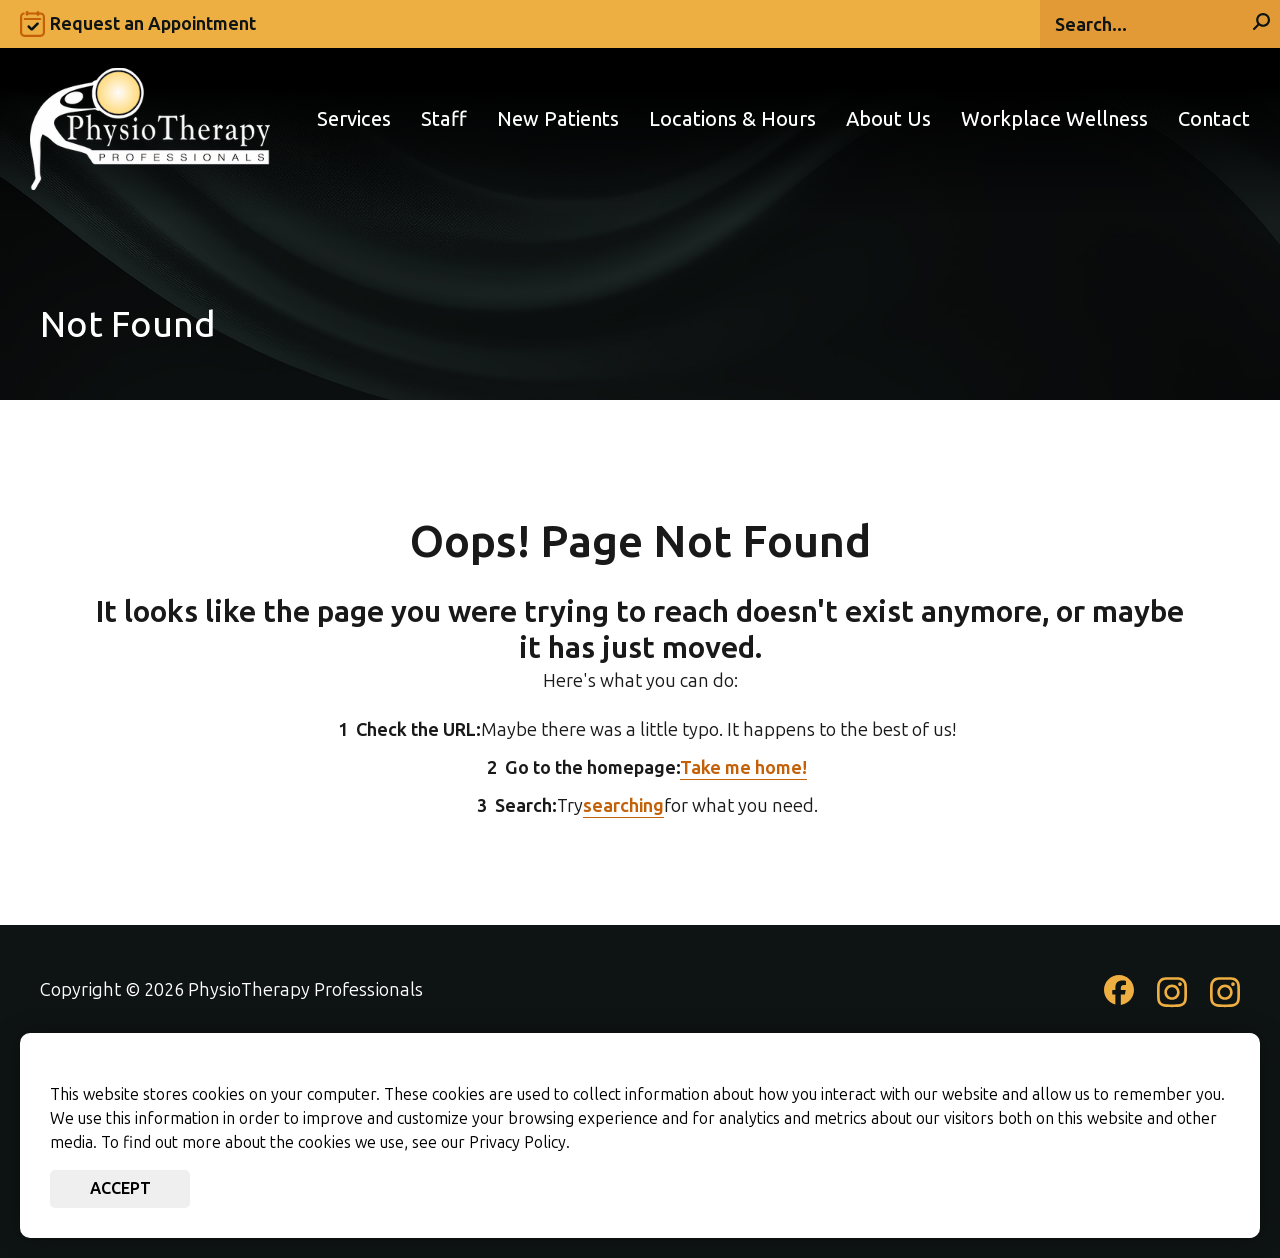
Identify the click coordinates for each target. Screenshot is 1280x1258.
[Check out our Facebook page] (1119, 998)
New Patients (558, 119)
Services (354, 119)
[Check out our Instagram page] (1172, 1002)
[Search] (1160, 24)
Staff (444, 119)
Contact (1214, 119)
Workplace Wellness (1054, 119)
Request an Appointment (153, 24)
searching (623, 806)
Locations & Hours (732, 119)
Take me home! (743, 768)
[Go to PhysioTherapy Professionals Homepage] (150, 119)
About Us (888, 119)
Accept (120, 1188)
